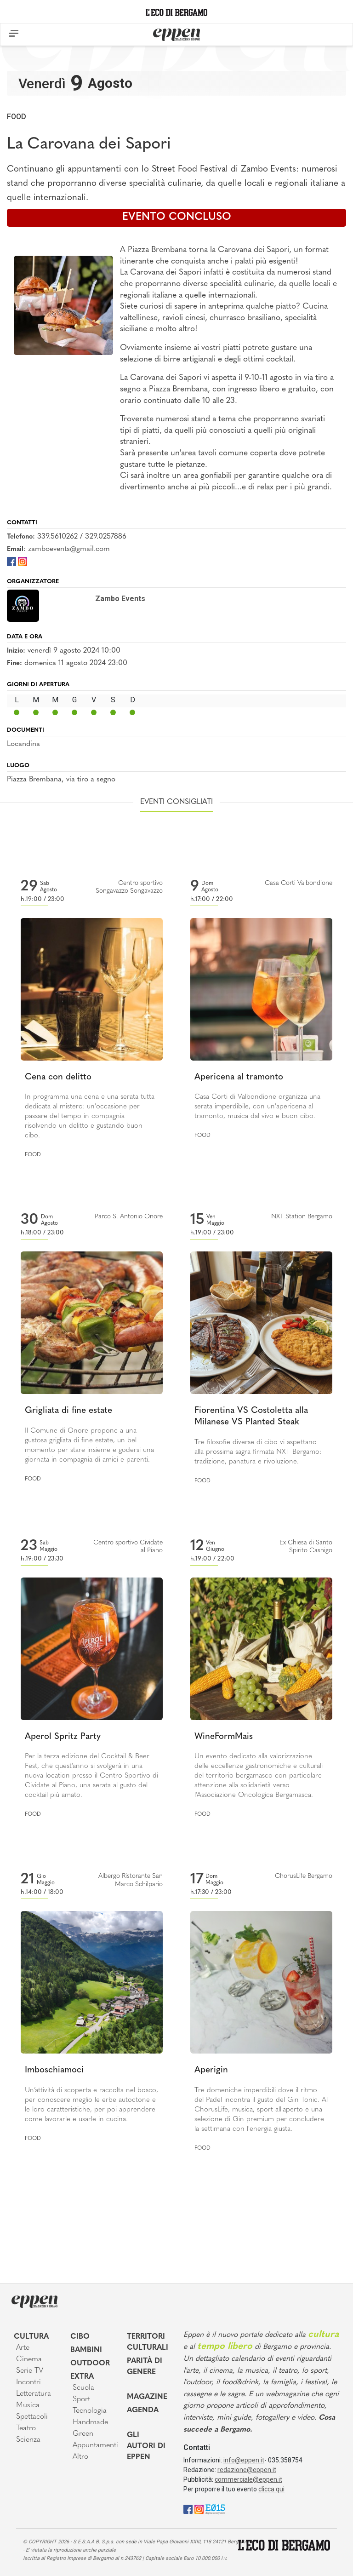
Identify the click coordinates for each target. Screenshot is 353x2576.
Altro (80, 2457)
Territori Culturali (147, 2342)
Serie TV (29, 2371)
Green (83, 2434)
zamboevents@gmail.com (69, 549)
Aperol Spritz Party (63, 1737)
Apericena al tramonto (238, 1077)
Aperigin (211, 2070)
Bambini (86, 2350)
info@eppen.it (243, 2460)
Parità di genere (144, 2367)
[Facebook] (11, 561)
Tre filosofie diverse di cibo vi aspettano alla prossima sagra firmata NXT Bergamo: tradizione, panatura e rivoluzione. (257, 1452)
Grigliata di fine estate (68, 1410)
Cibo (80, 2337)
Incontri (28, 2382)
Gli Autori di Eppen (146, 2446)
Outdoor (90, 2363)
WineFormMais (223, 1737)
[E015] (215, 2508)
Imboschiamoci (54, 2070)
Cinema (29, 2359)
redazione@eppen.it (246, 2469)
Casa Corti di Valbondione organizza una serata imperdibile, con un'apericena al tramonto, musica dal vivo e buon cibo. (257, 1107)
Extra (82, 2377)
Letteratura (33, 2394)
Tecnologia (90, 2411)
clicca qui (271, 2489)
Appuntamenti (93, 2445)
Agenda (143, 2410)
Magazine (147, 2397)
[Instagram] (22, 561)
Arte (22, 2348)
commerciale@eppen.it (248, 2479)
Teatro (26, 2428)
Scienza (28, 2440)
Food (16, 116)
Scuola (83, 2388)
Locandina (23, 744)
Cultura (31, 2337)
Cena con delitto (58, 1077)
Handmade (90, 2422)
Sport (81, 2399)
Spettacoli (32, 2417)
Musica (28, 2405)
